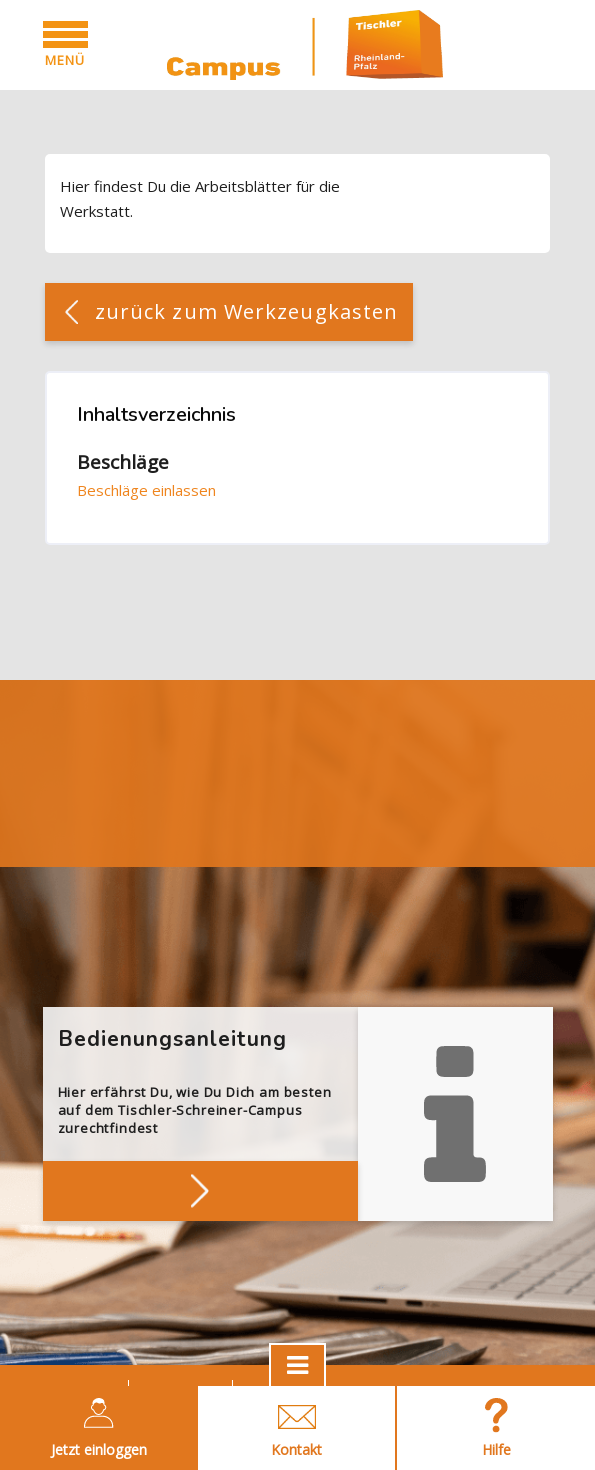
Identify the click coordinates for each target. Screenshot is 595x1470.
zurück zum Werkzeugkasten (247, 311)
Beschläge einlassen (146, 490)
